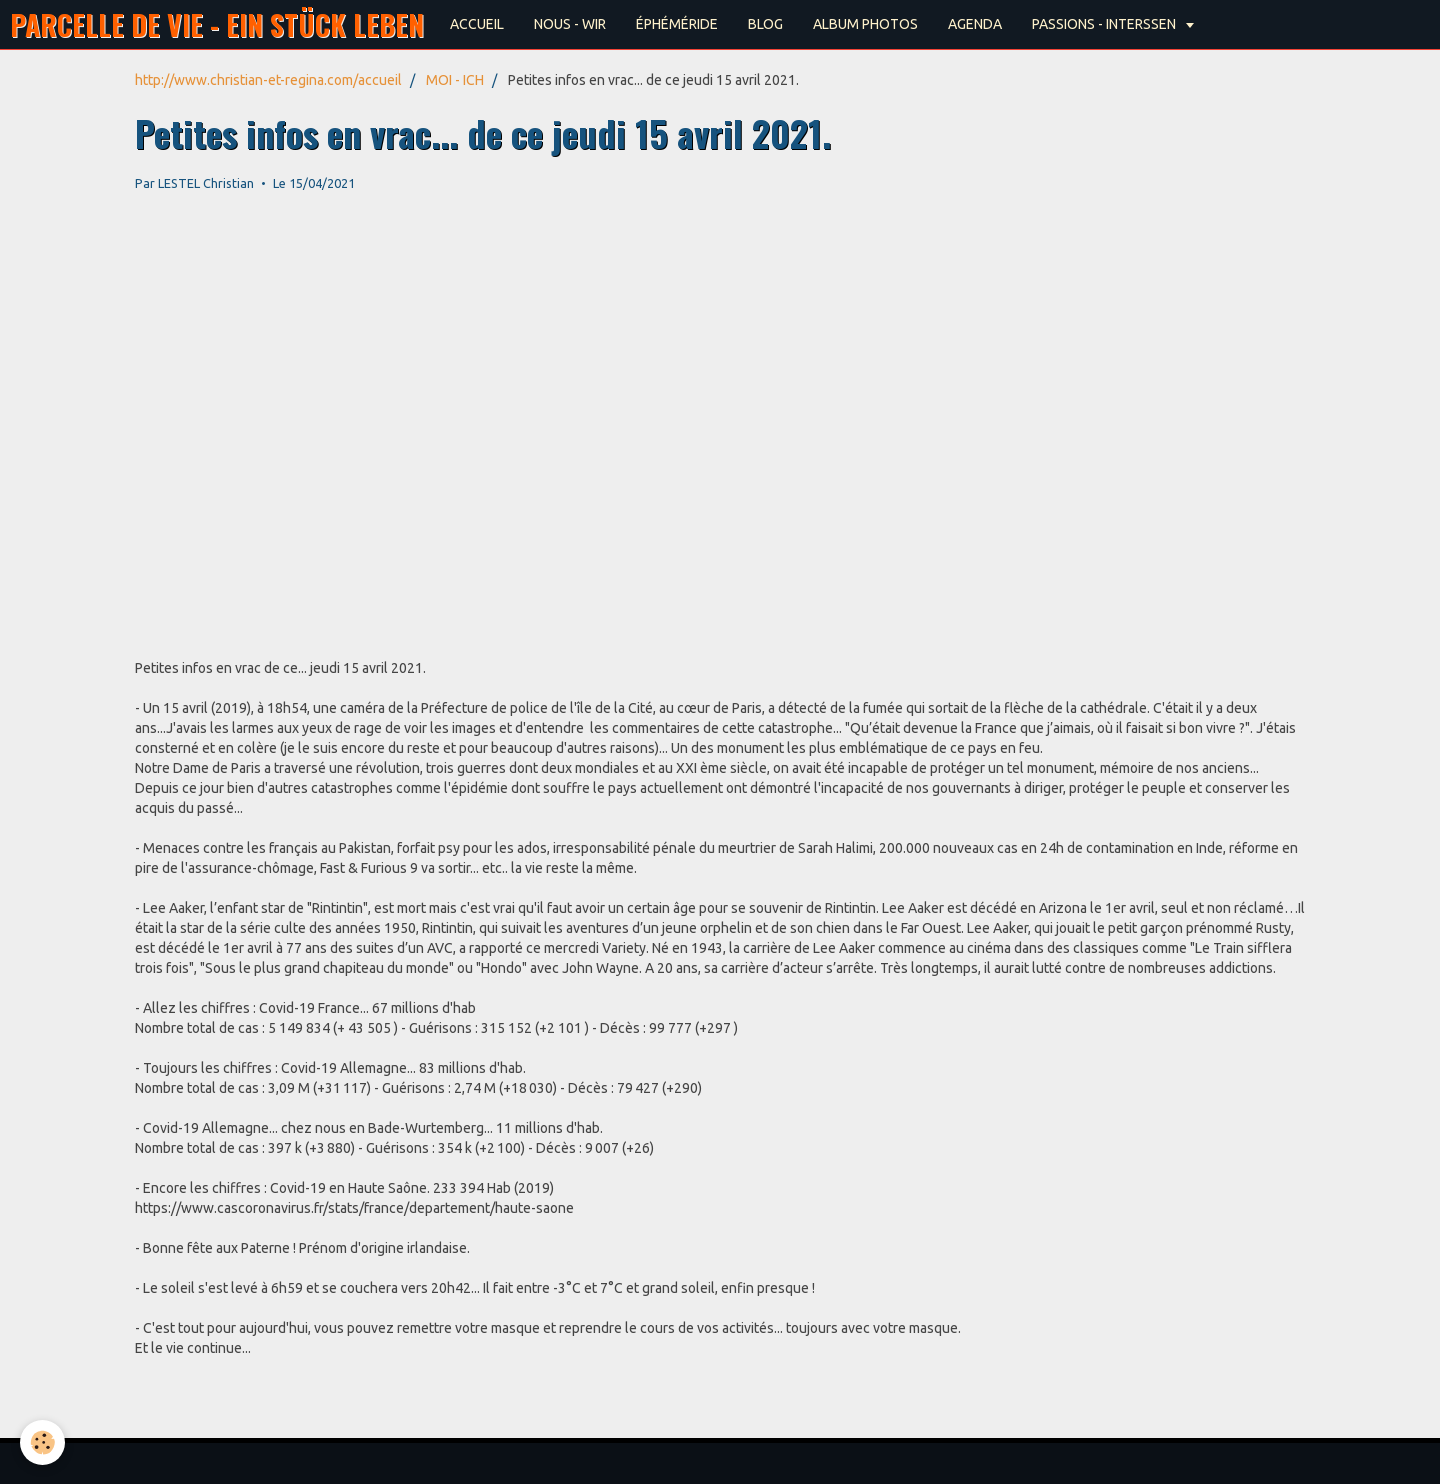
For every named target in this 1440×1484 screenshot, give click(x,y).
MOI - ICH (455, 80)
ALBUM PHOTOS (865, 24)
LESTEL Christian (206, 183)
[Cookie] (42, 1442)
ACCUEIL (477, 24)
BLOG (765, 24)
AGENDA (975, 24)
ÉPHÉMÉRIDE (677, 24)
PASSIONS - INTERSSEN (1105, 24)
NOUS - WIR (570, 24)
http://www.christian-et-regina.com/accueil (268, 80)
